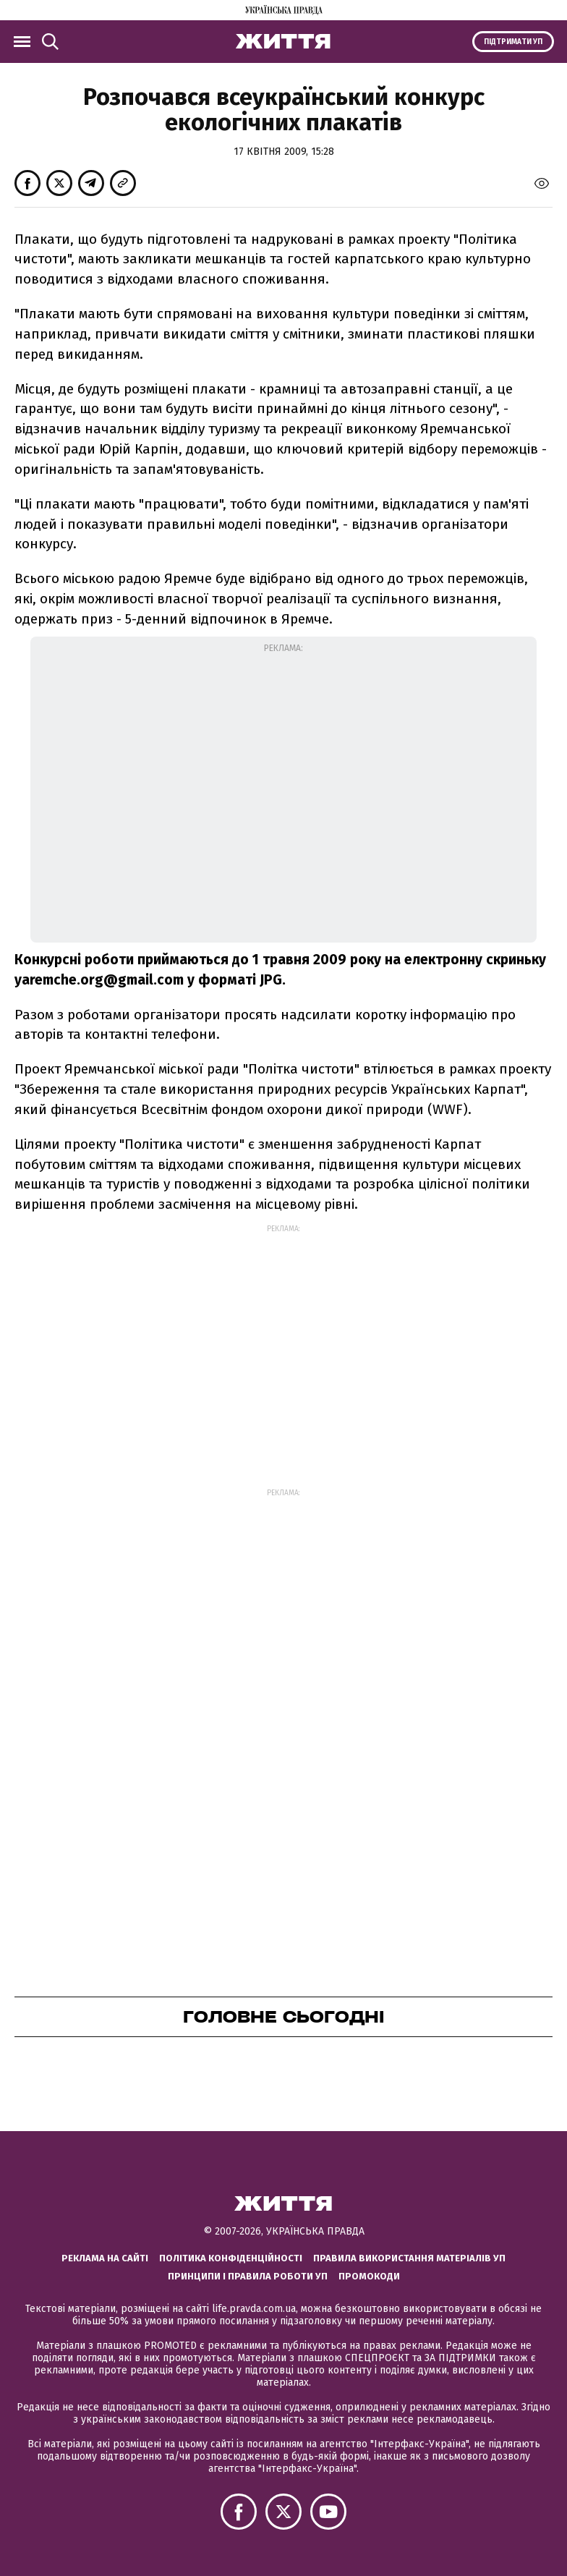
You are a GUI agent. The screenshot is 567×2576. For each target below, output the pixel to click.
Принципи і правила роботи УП (248, 2276)
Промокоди (369, 2276)
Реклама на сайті (104, 2258)
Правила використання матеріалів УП (409, 2258)
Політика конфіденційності (230, 2258)
